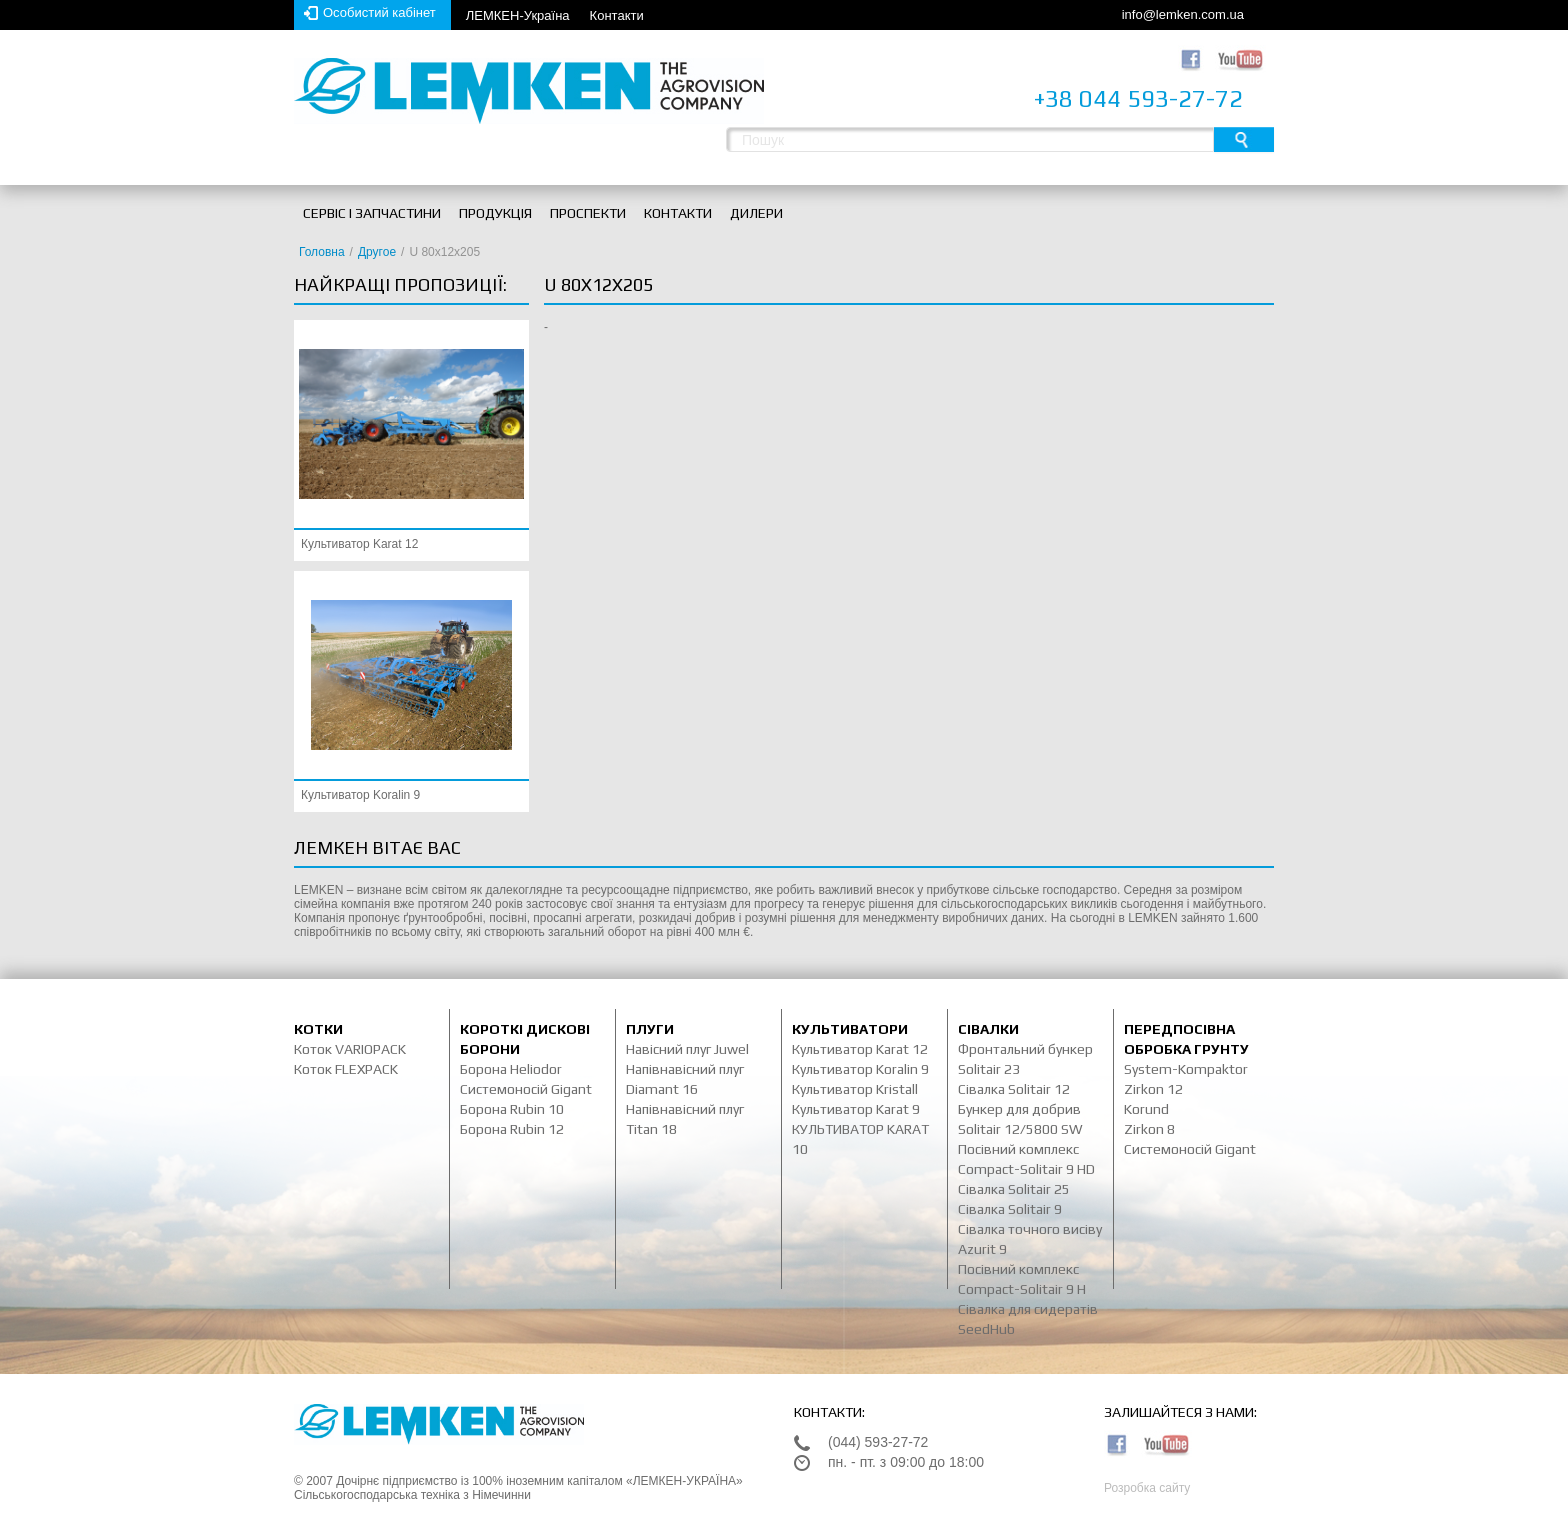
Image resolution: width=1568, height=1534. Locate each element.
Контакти (617, 15)
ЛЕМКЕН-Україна (518, 15)
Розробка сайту (1147, 1488)
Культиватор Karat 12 (359, 544)
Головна (322, 252)
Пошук (1244, 139)
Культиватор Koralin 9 (360, 795)
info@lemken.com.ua (1183, 14)
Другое (377, 252)
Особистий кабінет (379, 12)
